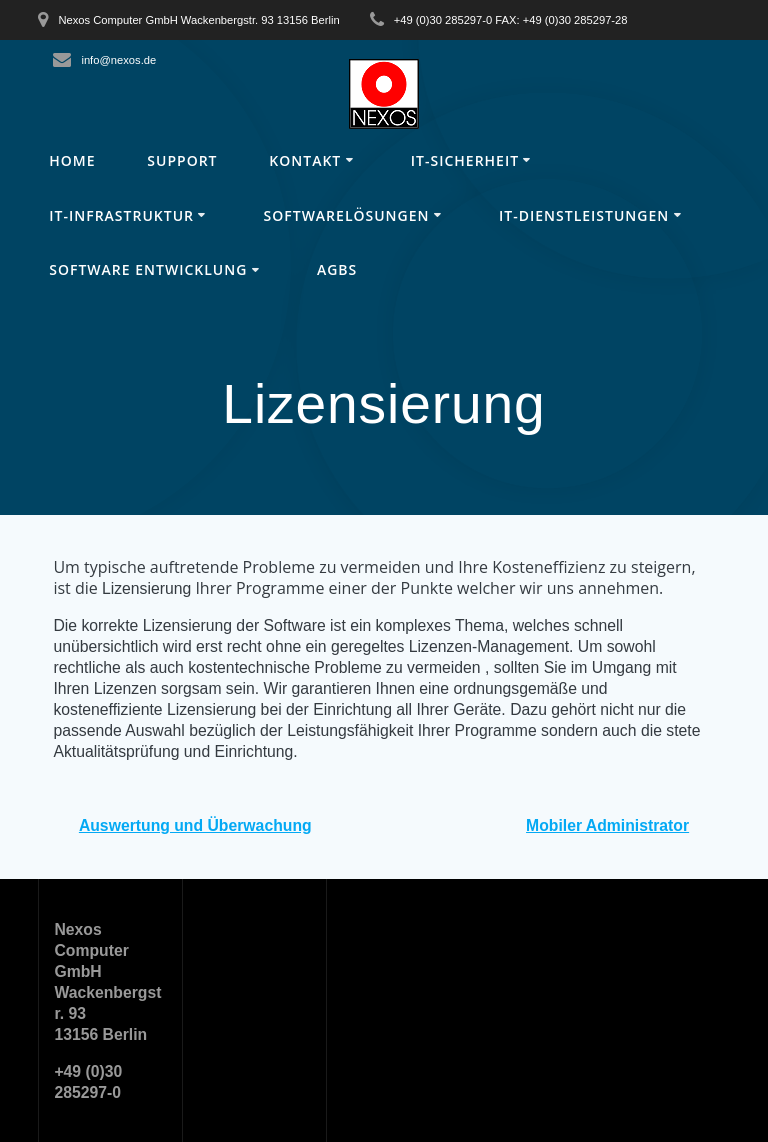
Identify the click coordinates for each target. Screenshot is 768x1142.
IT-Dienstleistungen (584, 215)
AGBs (337, 269)
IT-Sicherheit (465, 160)
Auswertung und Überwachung (195, 825)
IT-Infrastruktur (121, 215)
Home (72, 160)
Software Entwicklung (148, 269)
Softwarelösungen (347, 215)
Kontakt (305, 160)
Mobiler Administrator (607, 825)
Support (182, 160)
